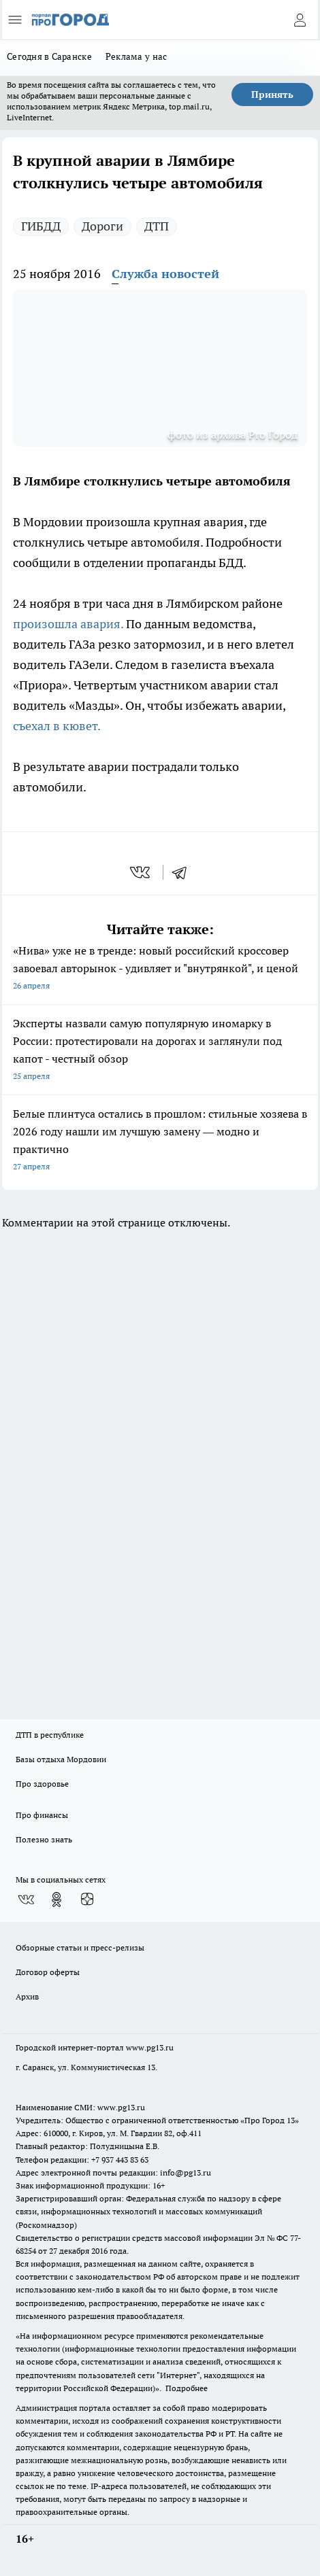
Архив (27, 1996)
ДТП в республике (50, 1735)
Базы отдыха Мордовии (61, 1759)
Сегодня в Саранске (49, 56)
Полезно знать (44, 1839)
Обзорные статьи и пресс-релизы (80, 1947)
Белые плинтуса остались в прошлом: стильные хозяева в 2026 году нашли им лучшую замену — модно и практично (160, 1141)
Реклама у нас (136, 56)
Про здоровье (42, 1784)
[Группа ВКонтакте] (26, 1899)
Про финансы (42, 1815)
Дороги (102, 226)
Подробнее (186, 2388)
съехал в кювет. (57, 726)
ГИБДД (41, 226)
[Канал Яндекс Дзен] (87, 1899)
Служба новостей (165, 273)
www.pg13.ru (150, 2047)
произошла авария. (68, 624)
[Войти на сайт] (299, 19)
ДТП (156, 226)
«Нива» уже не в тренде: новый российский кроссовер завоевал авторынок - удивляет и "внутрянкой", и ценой (160, 969)
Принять (272, 94)
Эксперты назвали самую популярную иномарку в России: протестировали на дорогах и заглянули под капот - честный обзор (160, 1050)
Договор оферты (48, 1972)
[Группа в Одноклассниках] (56, 1899)
